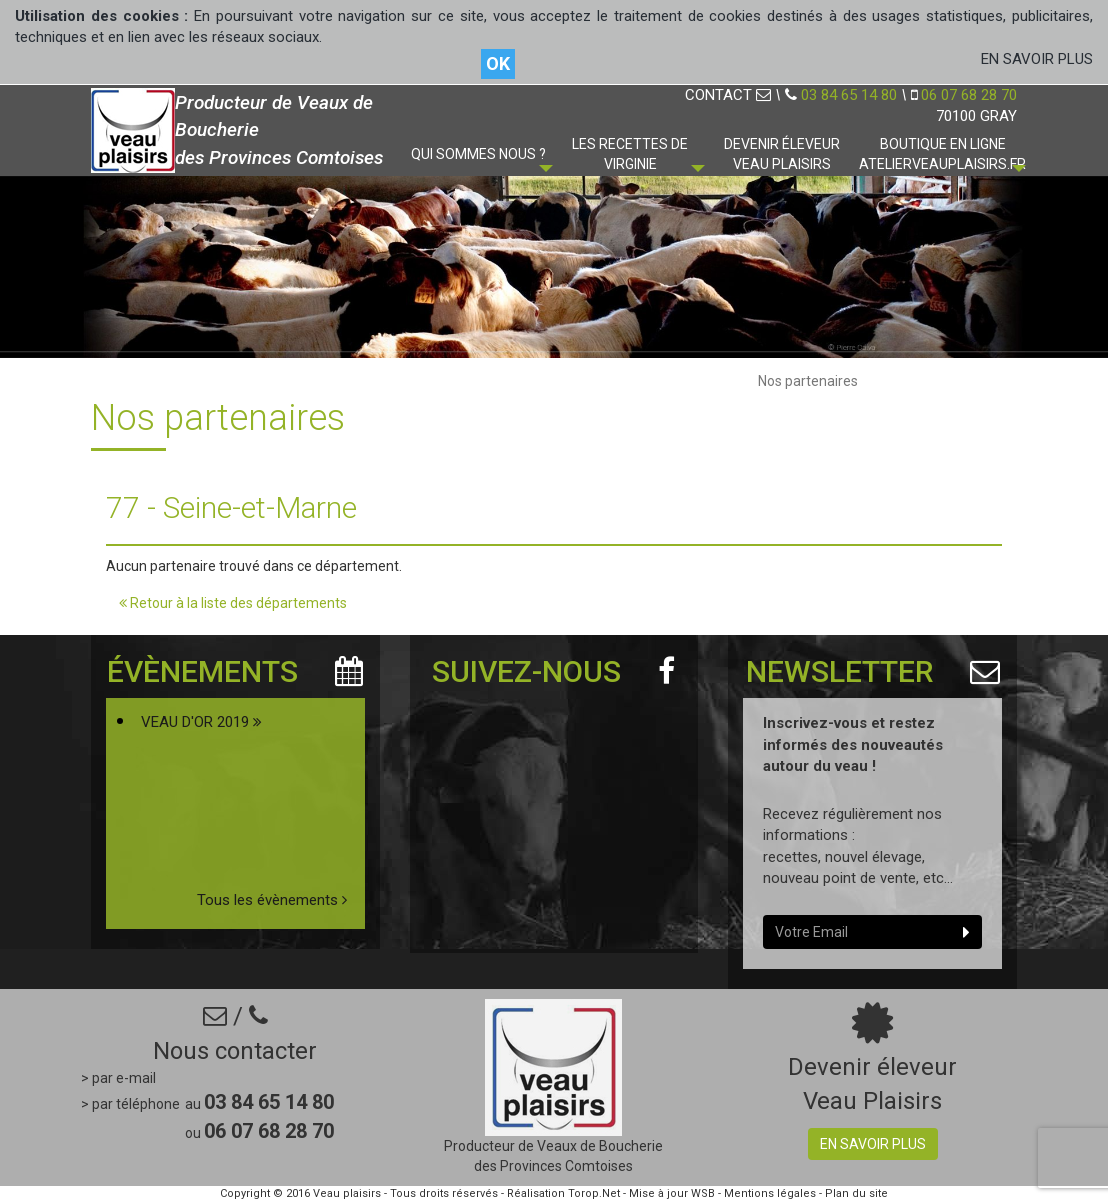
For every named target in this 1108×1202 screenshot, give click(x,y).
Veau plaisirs (347, 1193)
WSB (703, 1193)
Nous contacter (235, 1051)
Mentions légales (770, 1193)
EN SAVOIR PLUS (1037, 59)
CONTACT (728, 95)
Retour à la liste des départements (233, 603)
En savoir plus (873, 1144)
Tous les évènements (272, 900)
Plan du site (856, 1193)
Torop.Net (594, 1193)
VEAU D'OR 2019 (201, 722)
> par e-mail (118, 1078)
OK (498, 63)
